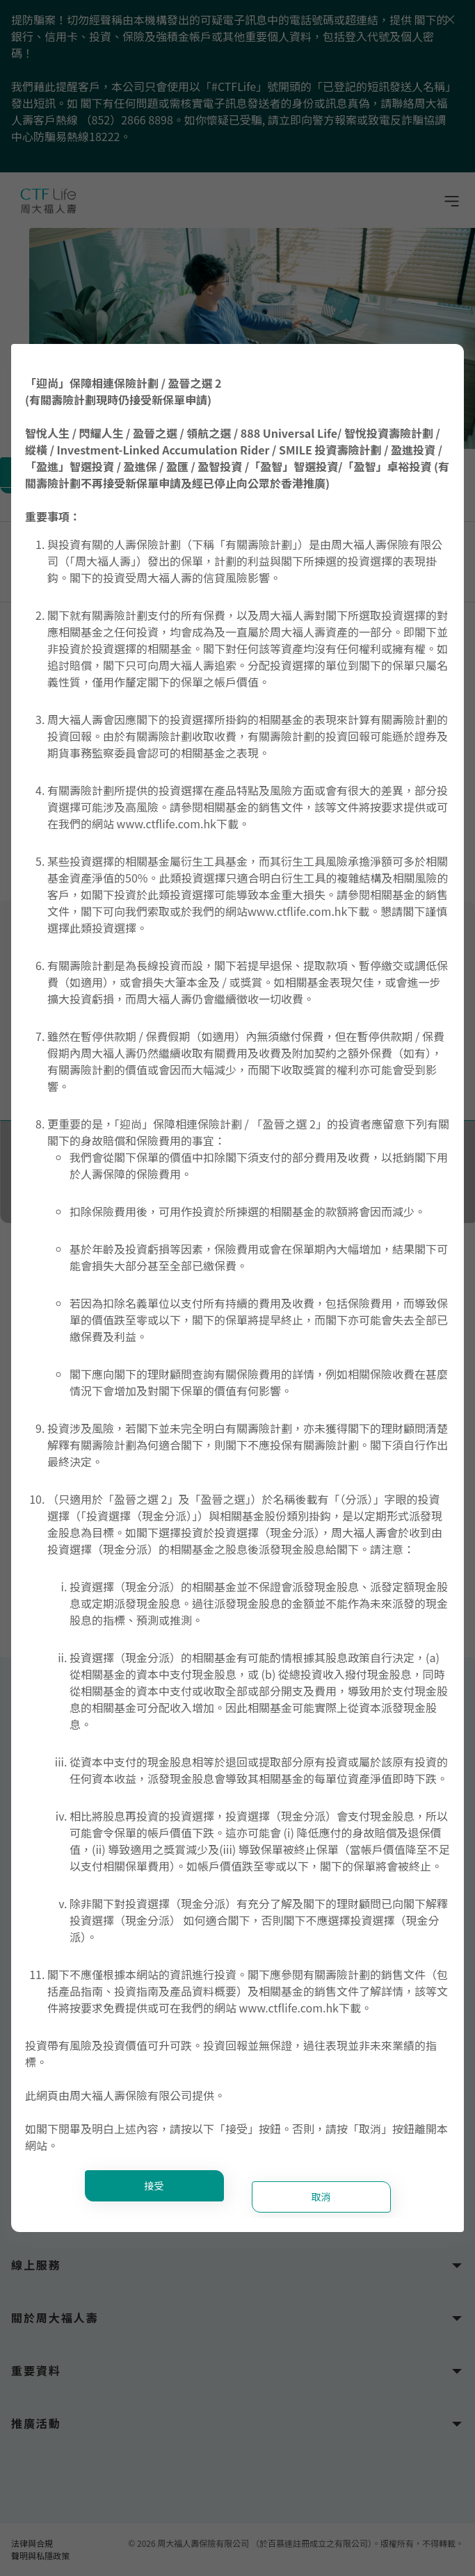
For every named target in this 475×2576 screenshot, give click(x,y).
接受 (154, 2185)
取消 (321, 2197)
